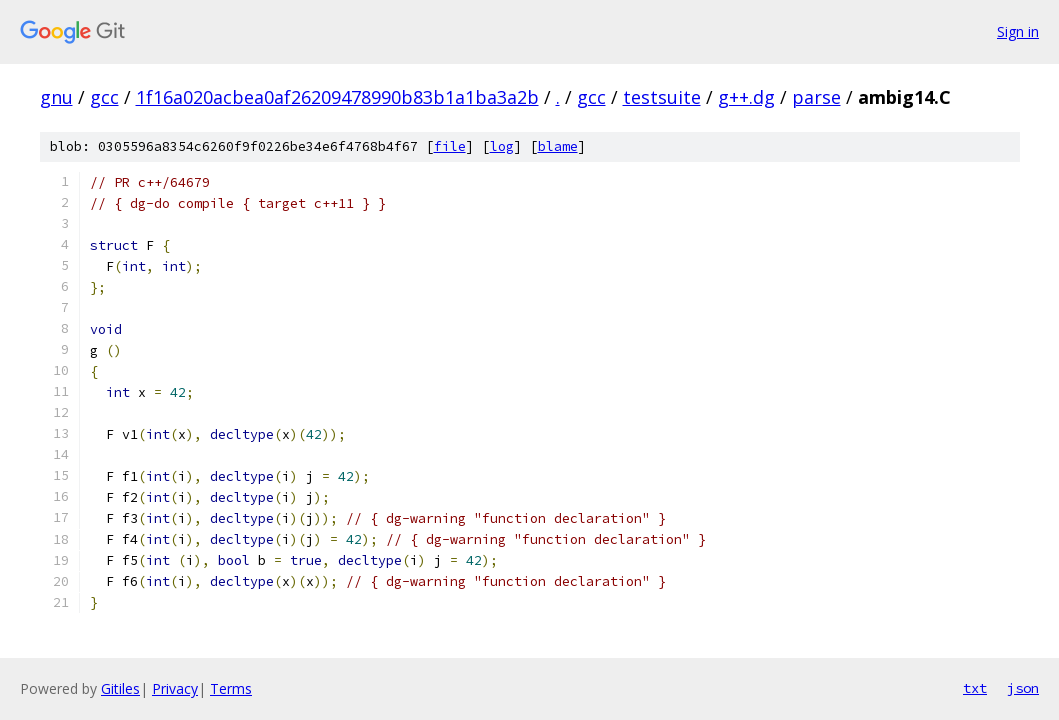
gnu (56, 97)
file (450, 146)
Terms (231, 688)
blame (558, 146)
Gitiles (120, 688)
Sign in (1018, 31)
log (502, 146)
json (1023, 688)
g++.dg (746, 97)
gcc (104, 97)
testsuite (662, 97)
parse (816, 97)
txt (975, 688)
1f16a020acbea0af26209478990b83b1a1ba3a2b (337, 97)
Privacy (175, 688)
